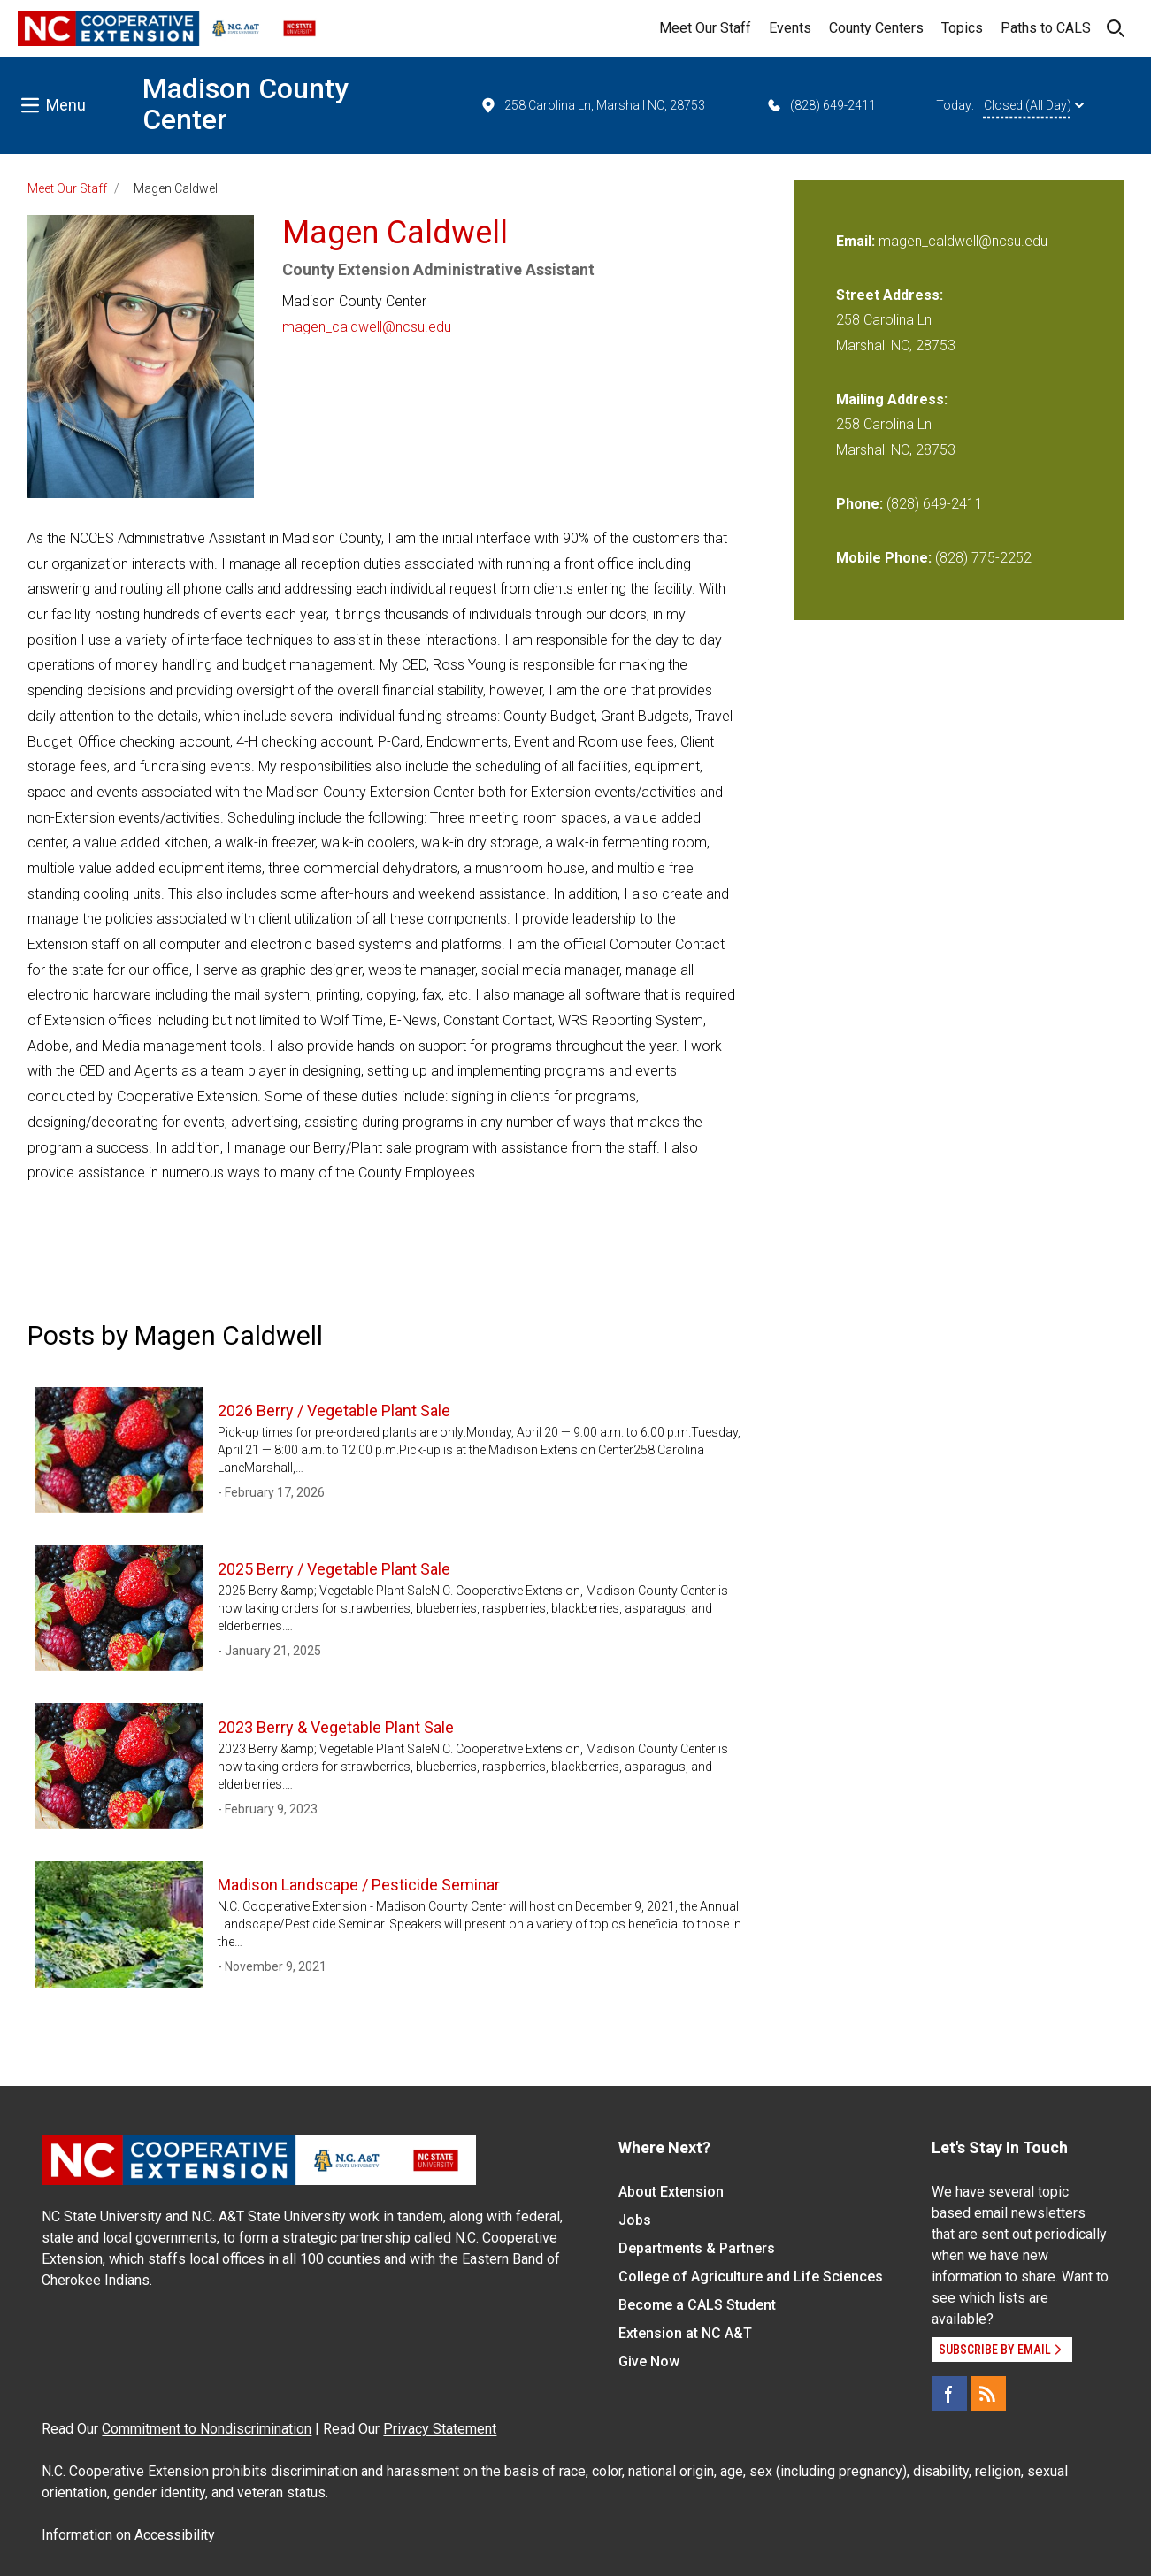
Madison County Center (245, 104)
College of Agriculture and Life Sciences (750, 2276)
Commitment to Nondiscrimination (206, 2428)
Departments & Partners (696, 2248)
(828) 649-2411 (820, 105)
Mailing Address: (892, 399)
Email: (857, 241)
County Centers (876, 27)
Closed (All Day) (1034, 105)
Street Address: (889, 295)
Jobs (634, 2220)
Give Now (648, 2361)
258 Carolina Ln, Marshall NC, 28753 (592, 105)
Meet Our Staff (705, 27)
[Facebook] (949, 2393)
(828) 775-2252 (983, 557)
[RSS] (988, 2393)
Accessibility (174, 2534)
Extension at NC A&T (685, 2333)
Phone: (859, 503)
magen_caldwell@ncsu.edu (366, 326)
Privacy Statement (439, 2428)
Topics (962, 27)
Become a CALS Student (697, 2304)
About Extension (671, 2191)
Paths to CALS (1046, 27)
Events (790, 27)
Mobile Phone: (884, 557)
